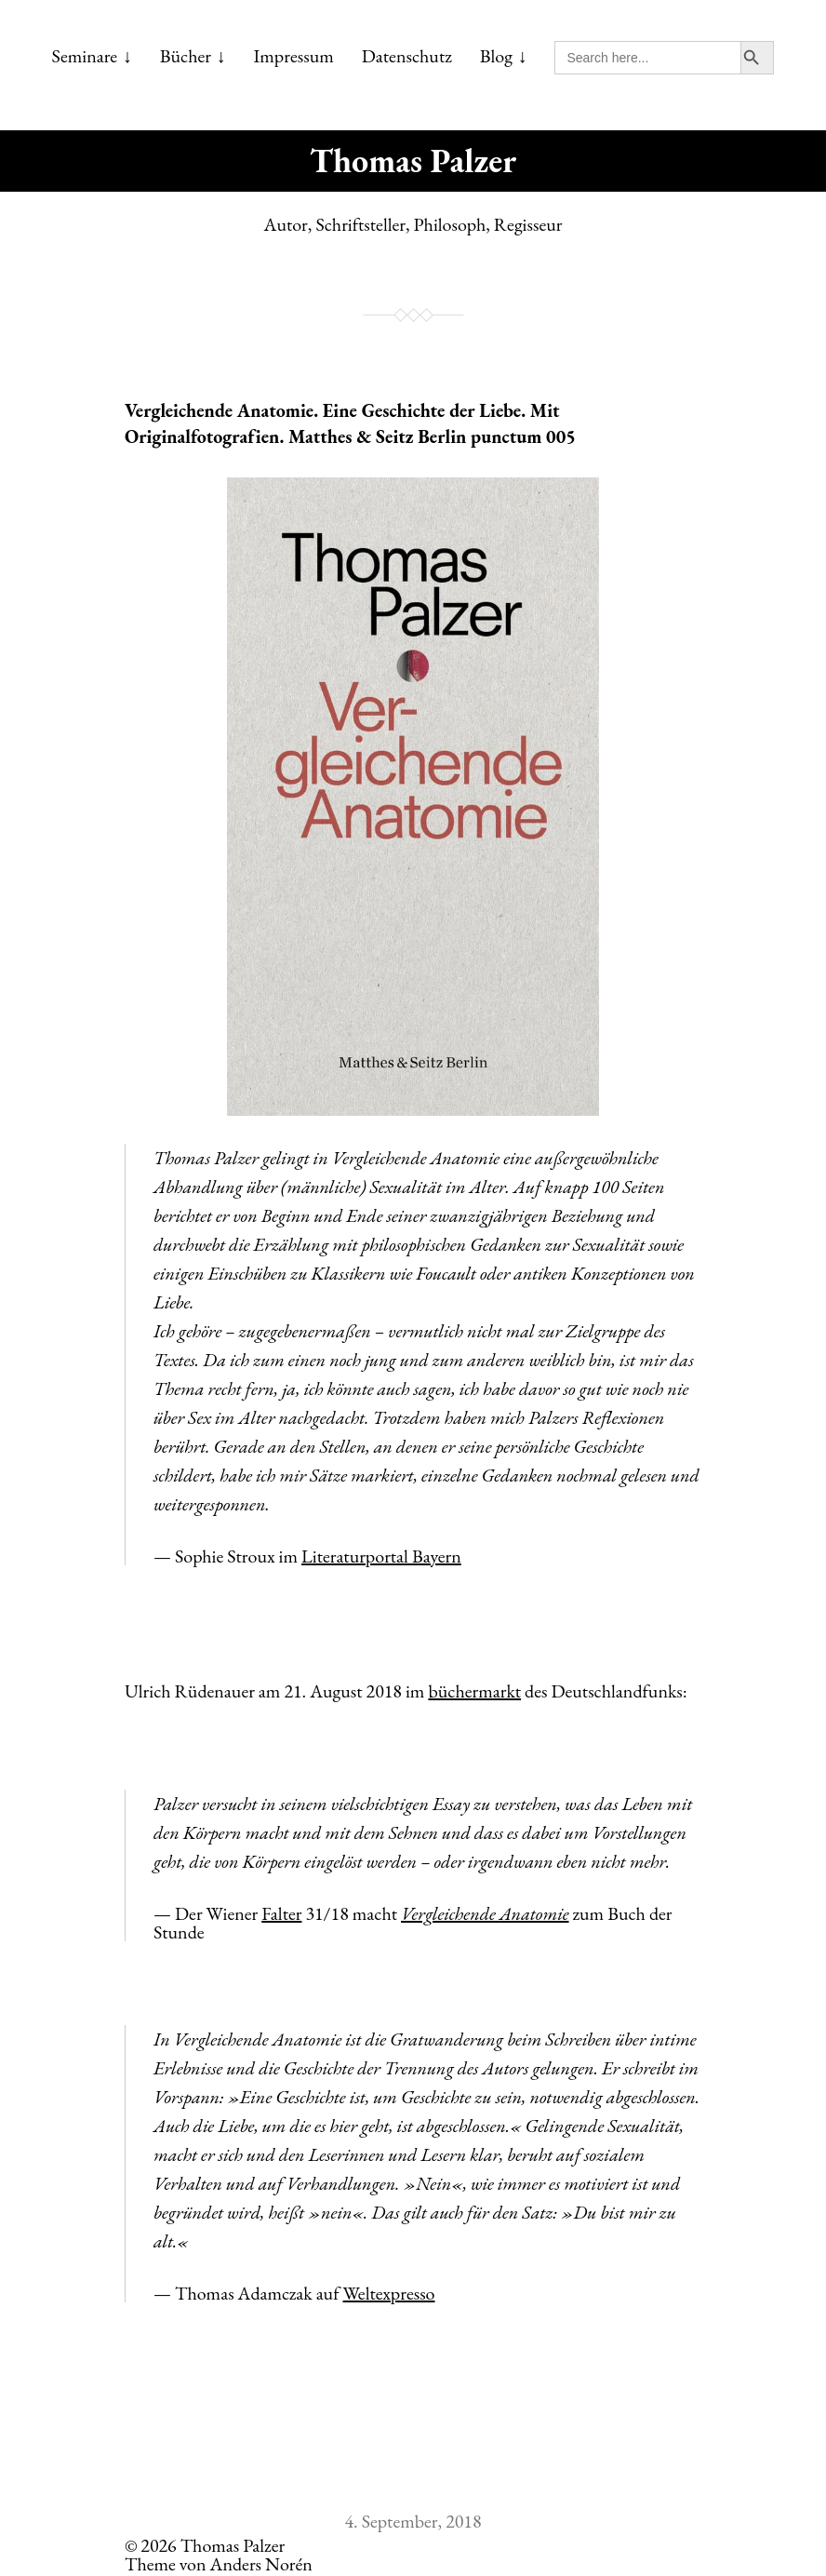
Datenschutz (407, 56)
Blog (496, 56)
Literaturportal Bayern (381, 1556)
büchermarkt (474, 1691)
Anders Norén (261, 2564)
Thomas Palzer (413, 160)
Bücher (185, 56)
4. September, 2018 (412, 2521)
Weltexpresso (389, 2293)
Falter (281, 1913)
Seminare (85, 56)
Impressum (294, 56)
